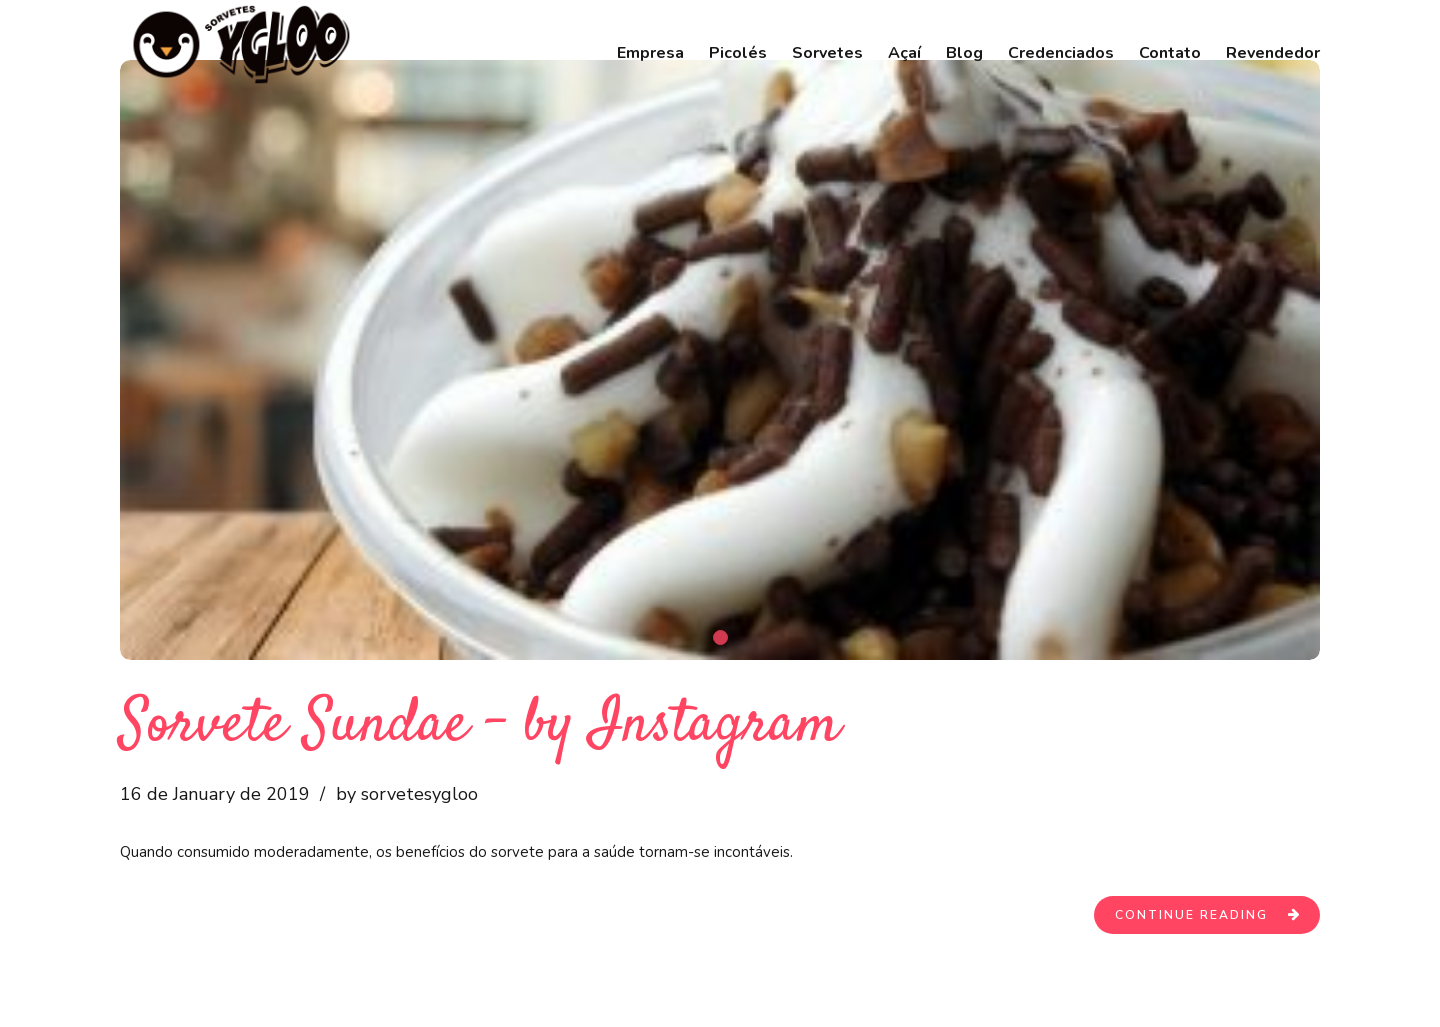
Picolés (738, 53)
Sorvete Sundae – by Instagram (480, 725)
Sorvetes (827, 53)
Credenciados (1061, 53)
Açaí (904, 53)
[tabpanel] (720, 360)
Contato (1170, 53)
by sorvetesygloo (407, 794)
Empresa (650, 53)
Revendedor (1273, 53)
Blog (964, 53)
